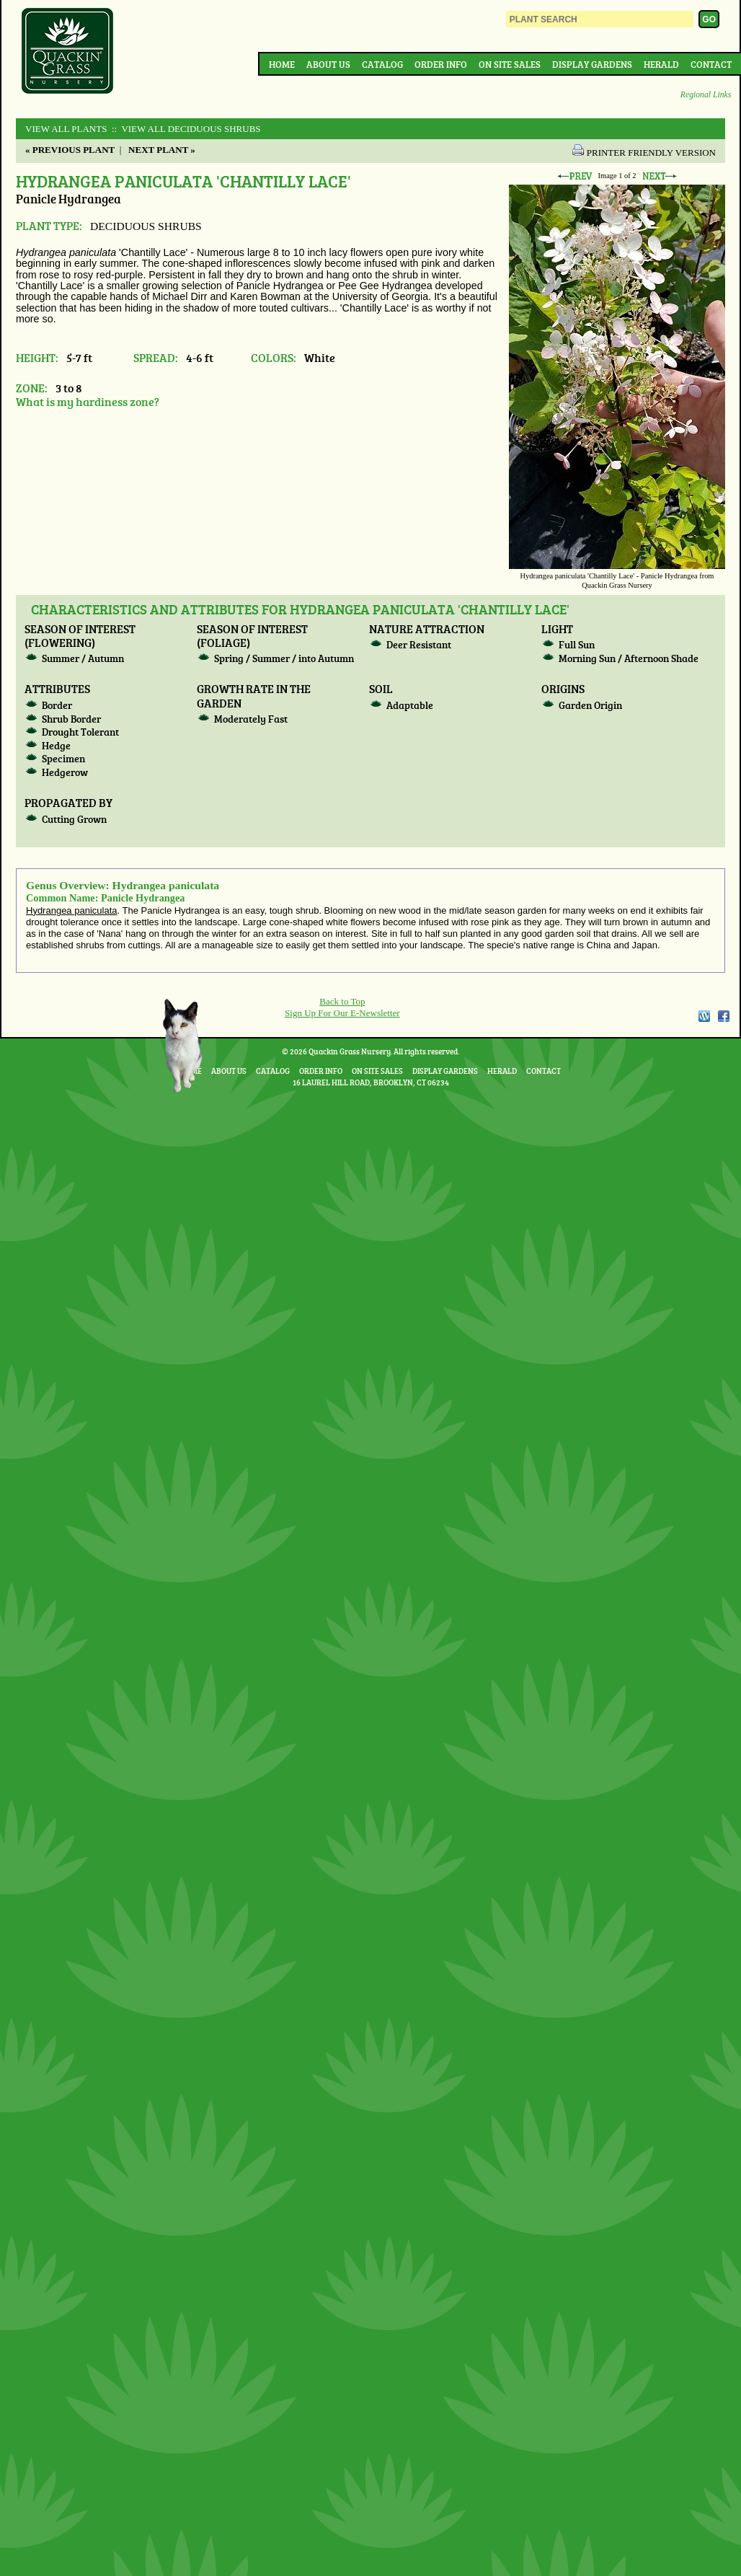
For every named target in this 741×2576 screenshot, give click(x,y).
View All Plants (66, 128)
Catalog (382, 64)
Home (282, 64)
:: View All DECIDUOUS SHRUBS (185, 128)
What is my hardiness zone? (87, 401)
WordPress (703, 1016)
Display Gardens (592, 64)
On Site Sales (510, 64)
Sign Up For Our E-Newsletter (342, 1012)
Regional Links (705, 95)
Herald (661, 64)
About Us (328, 64)
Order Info (440, 64)
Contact (711, 64)
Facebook (723, 1016)
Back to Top (342, 1001)
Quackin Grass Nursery (68, 52)
